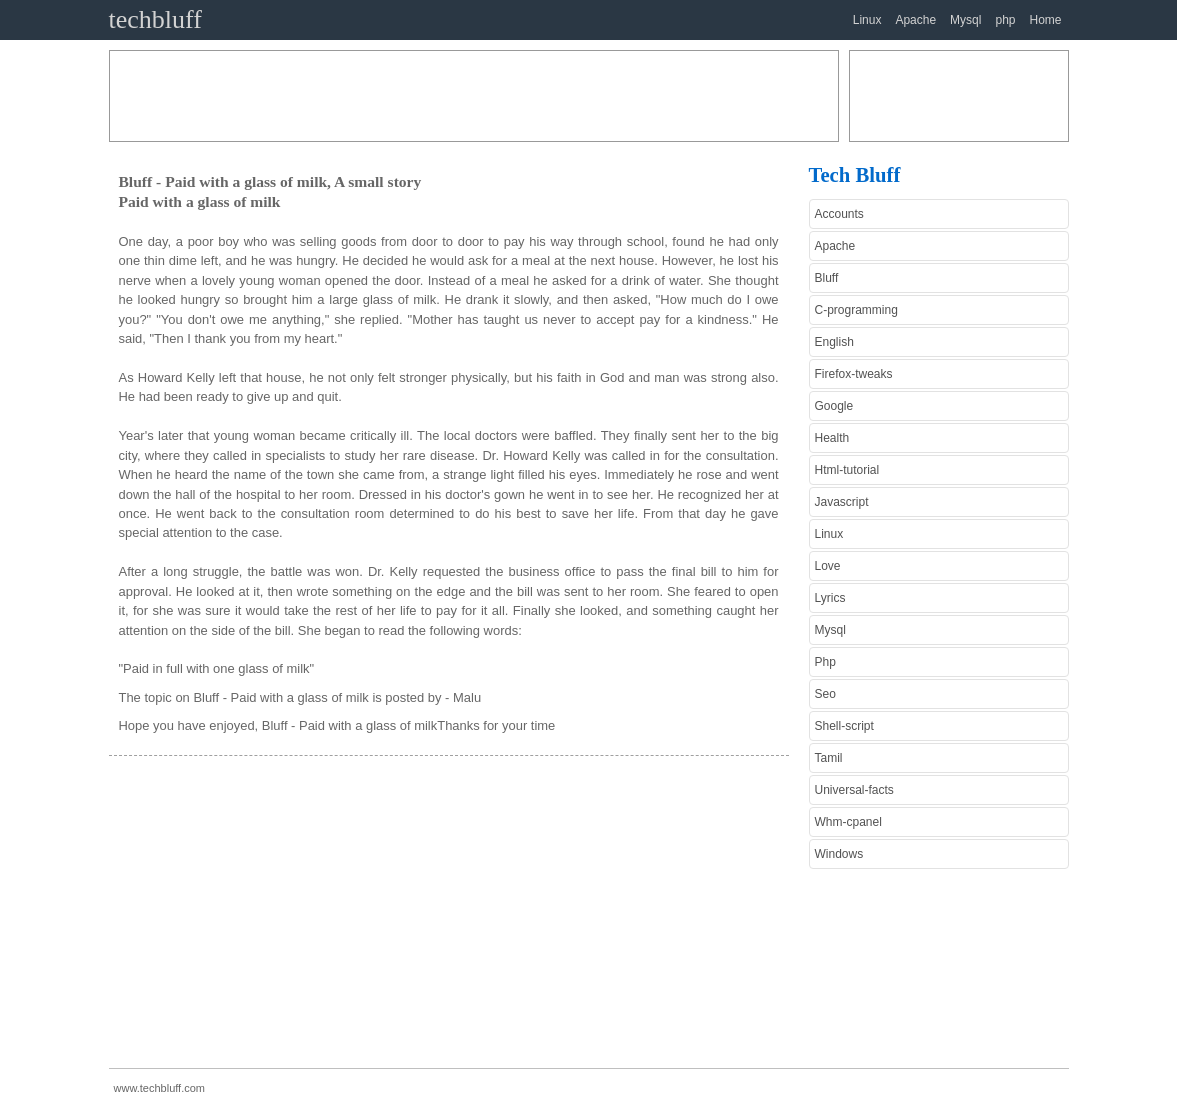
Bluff (827, 278)
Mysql (965, 20)
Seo (825, 694)
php (1005, 20)
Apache (915, 20)
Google (834, 406)
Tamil (829, 758)
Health (832, 438)
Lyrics (830, 598)
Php (825, 662)
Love (828, 566)
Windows (839, 854)
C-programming (856, 310)
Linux (867, 20)
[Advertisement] (474, 96)
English (834, 342)
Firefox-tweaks (854, 374)
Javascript (842, 502)
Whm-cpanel (848, 822)
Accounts (839, 214)
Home (1045, 20)
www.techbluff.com (160, 1088)
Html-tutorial (847, 470)
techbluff (155, 19)
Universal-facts (854, 790)
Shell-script (844, 726)
